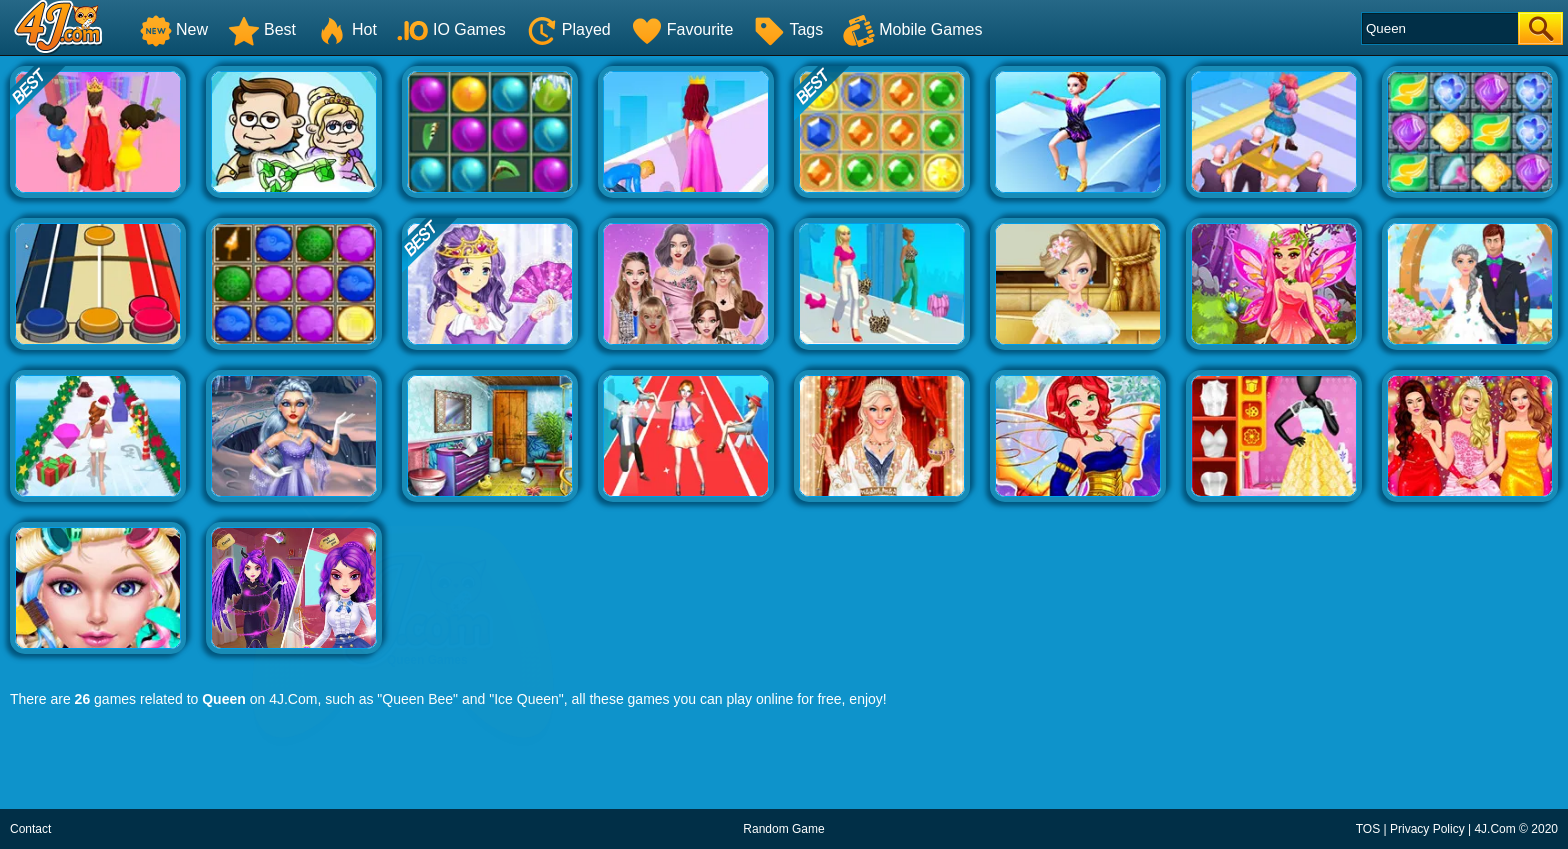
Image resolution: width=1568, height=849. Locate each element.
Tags (788, 29)
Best (262, 29)
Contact (30, 829)
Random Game (783, 829)
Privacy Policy (1427, 829)
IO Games (451, 29)
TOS (1368, 829)
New (174, 29)
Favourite (682, 29)
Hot (346, 29)
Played (568, 29)
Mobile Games (912, 29)
